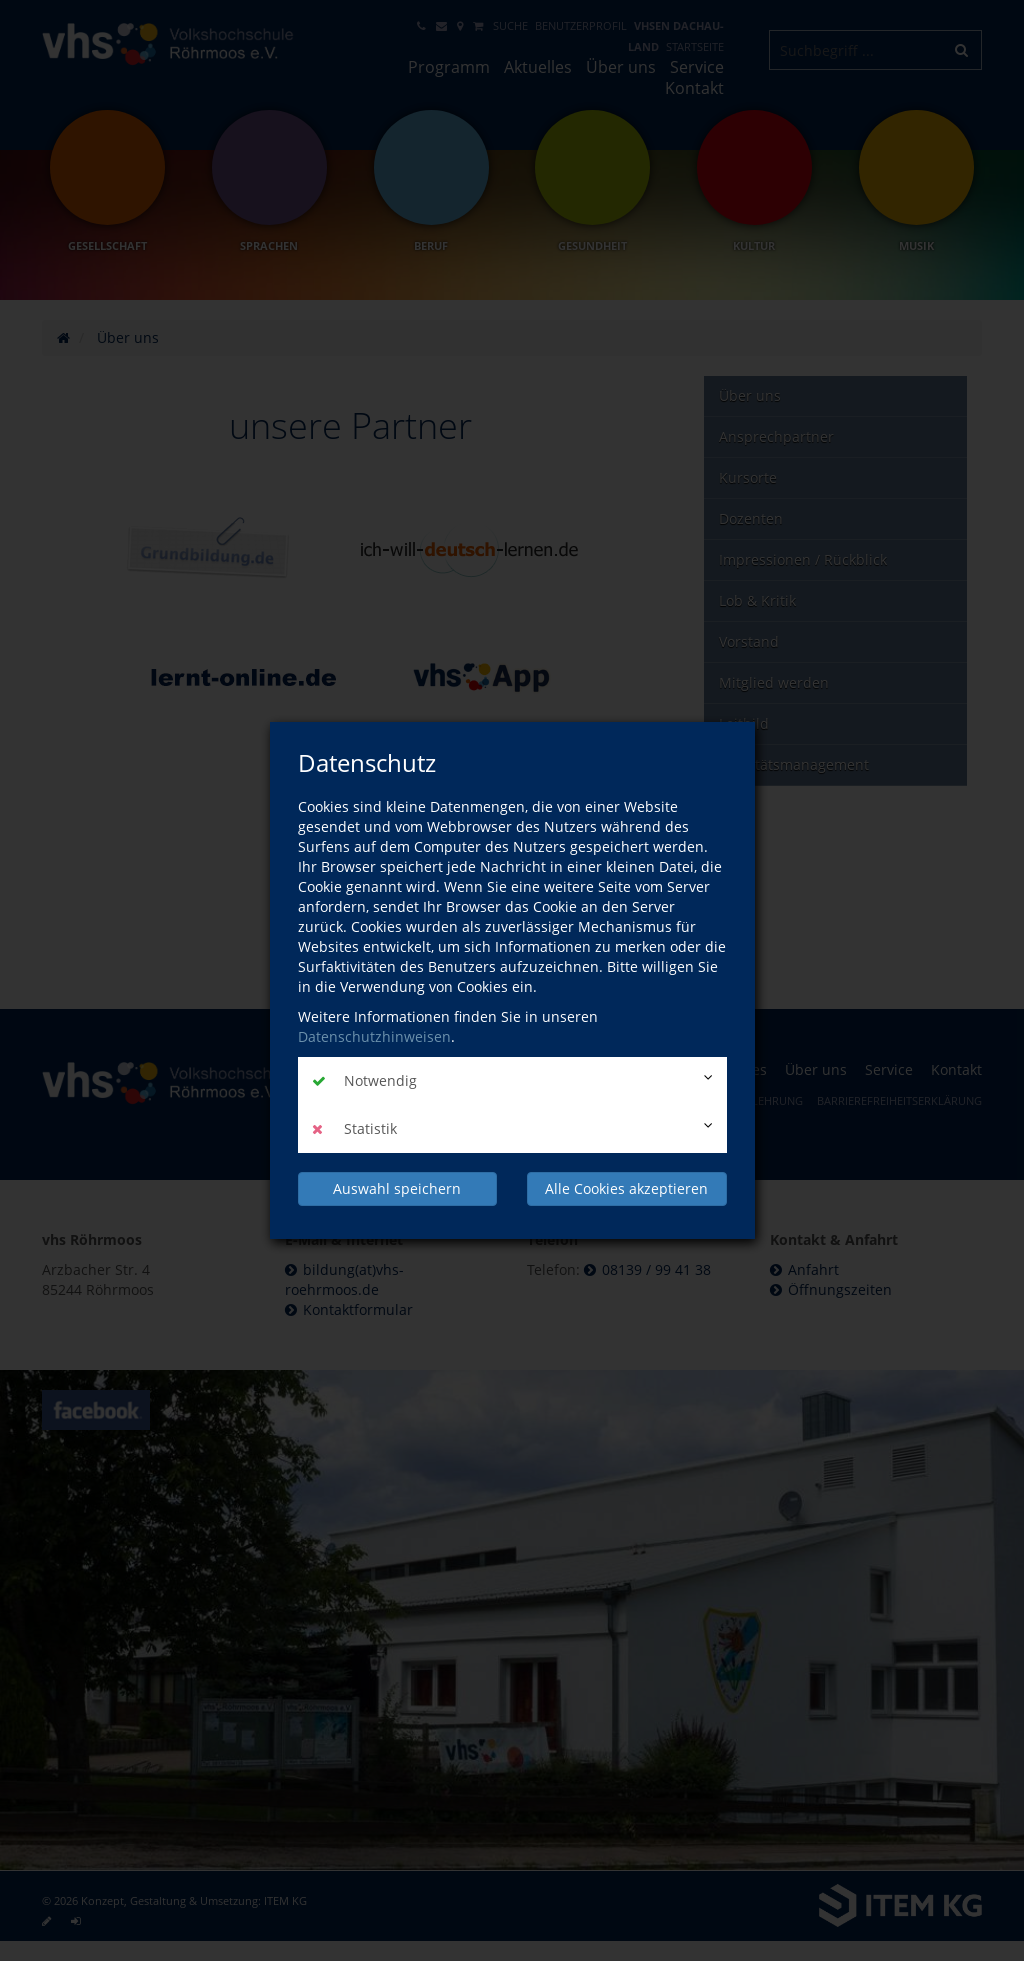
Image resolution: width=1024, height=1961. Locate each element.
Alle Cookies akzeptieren (626, 1188)
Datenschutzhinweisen (374, 1036)
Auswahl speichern (397, 1188)
